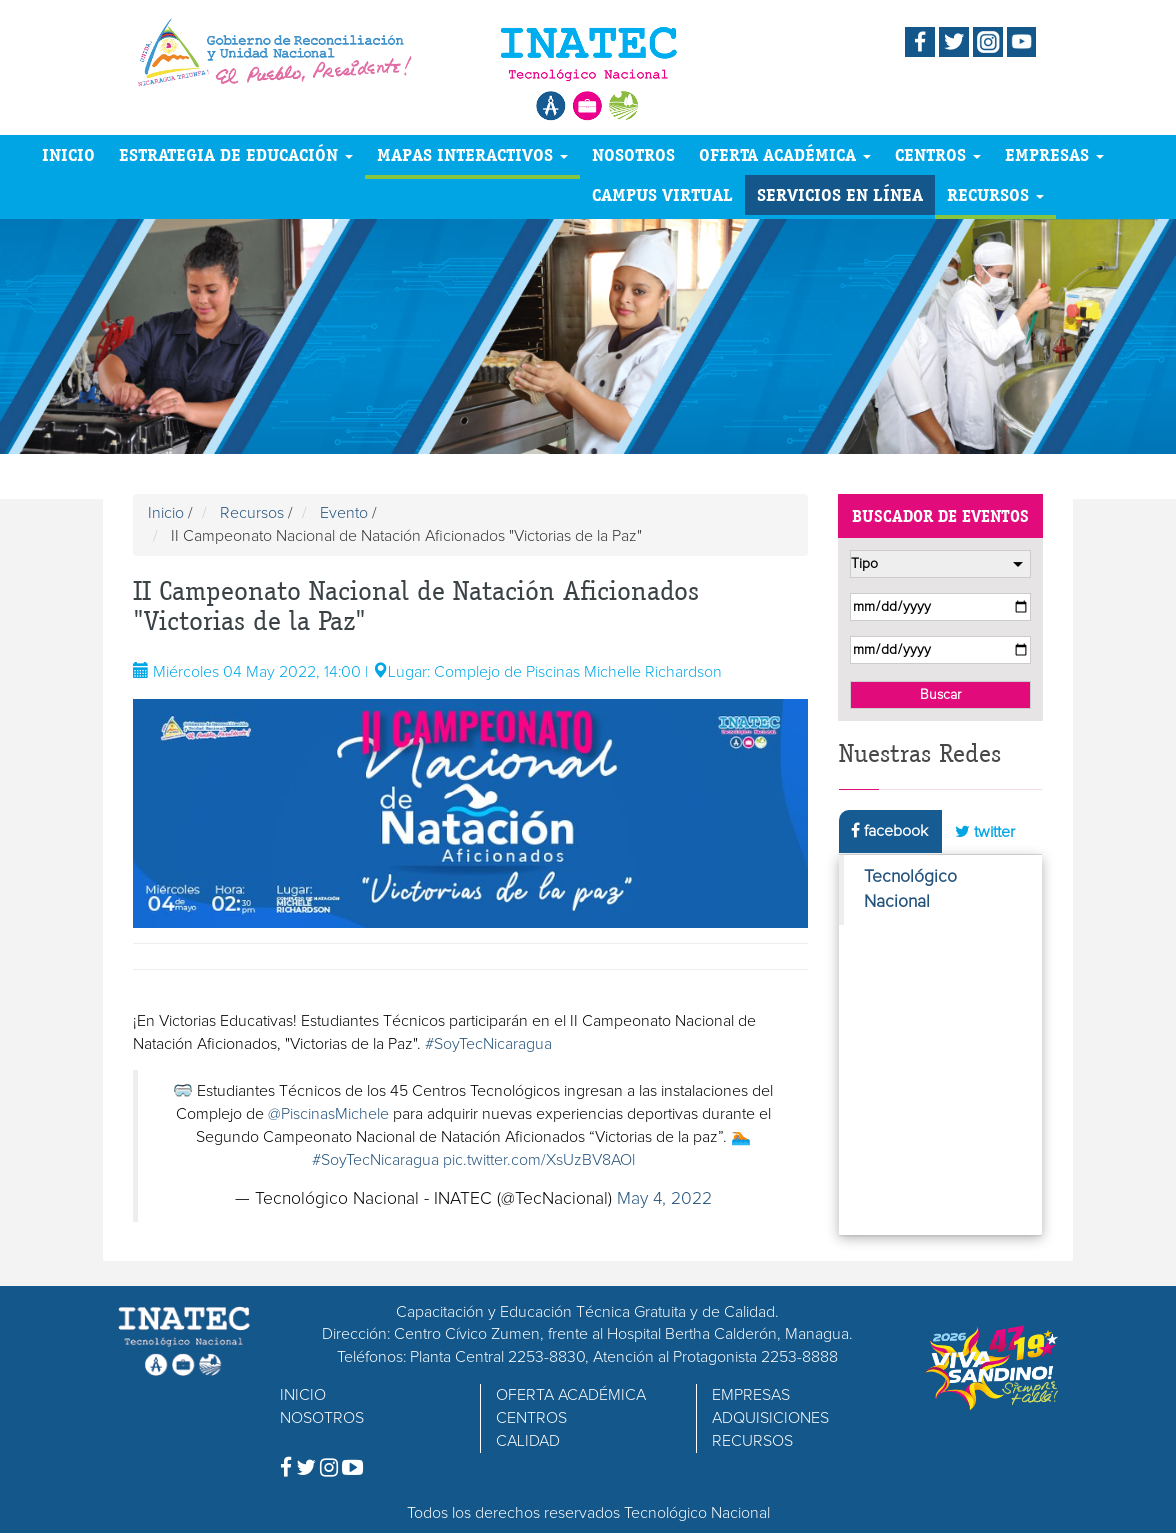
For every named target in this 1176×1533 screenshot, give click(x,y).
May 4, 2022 (664, 1199)
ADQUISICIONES (770, 1418)
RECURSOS (995, 194)
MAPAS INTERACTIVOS (472, 154)
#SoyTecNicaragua (488, 1044)
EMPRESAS (1054, 154)
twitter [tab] (985, 831)
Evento (344, 513)
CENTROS (938, 154)
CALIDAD (528, 1441)
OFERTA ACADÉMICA (785, 154)
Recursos (252, 513)
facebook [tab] (889, 830)
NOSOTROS (633, 154)
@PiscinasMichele (328, 1114)
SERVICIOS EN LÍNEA (840, 194)
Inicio (166, 513)
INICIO (68, 154)
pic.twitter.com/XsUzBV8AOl (539, 1160)
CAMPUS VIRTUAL (662, 194)
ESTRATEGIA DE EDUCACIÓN (236, 154)
